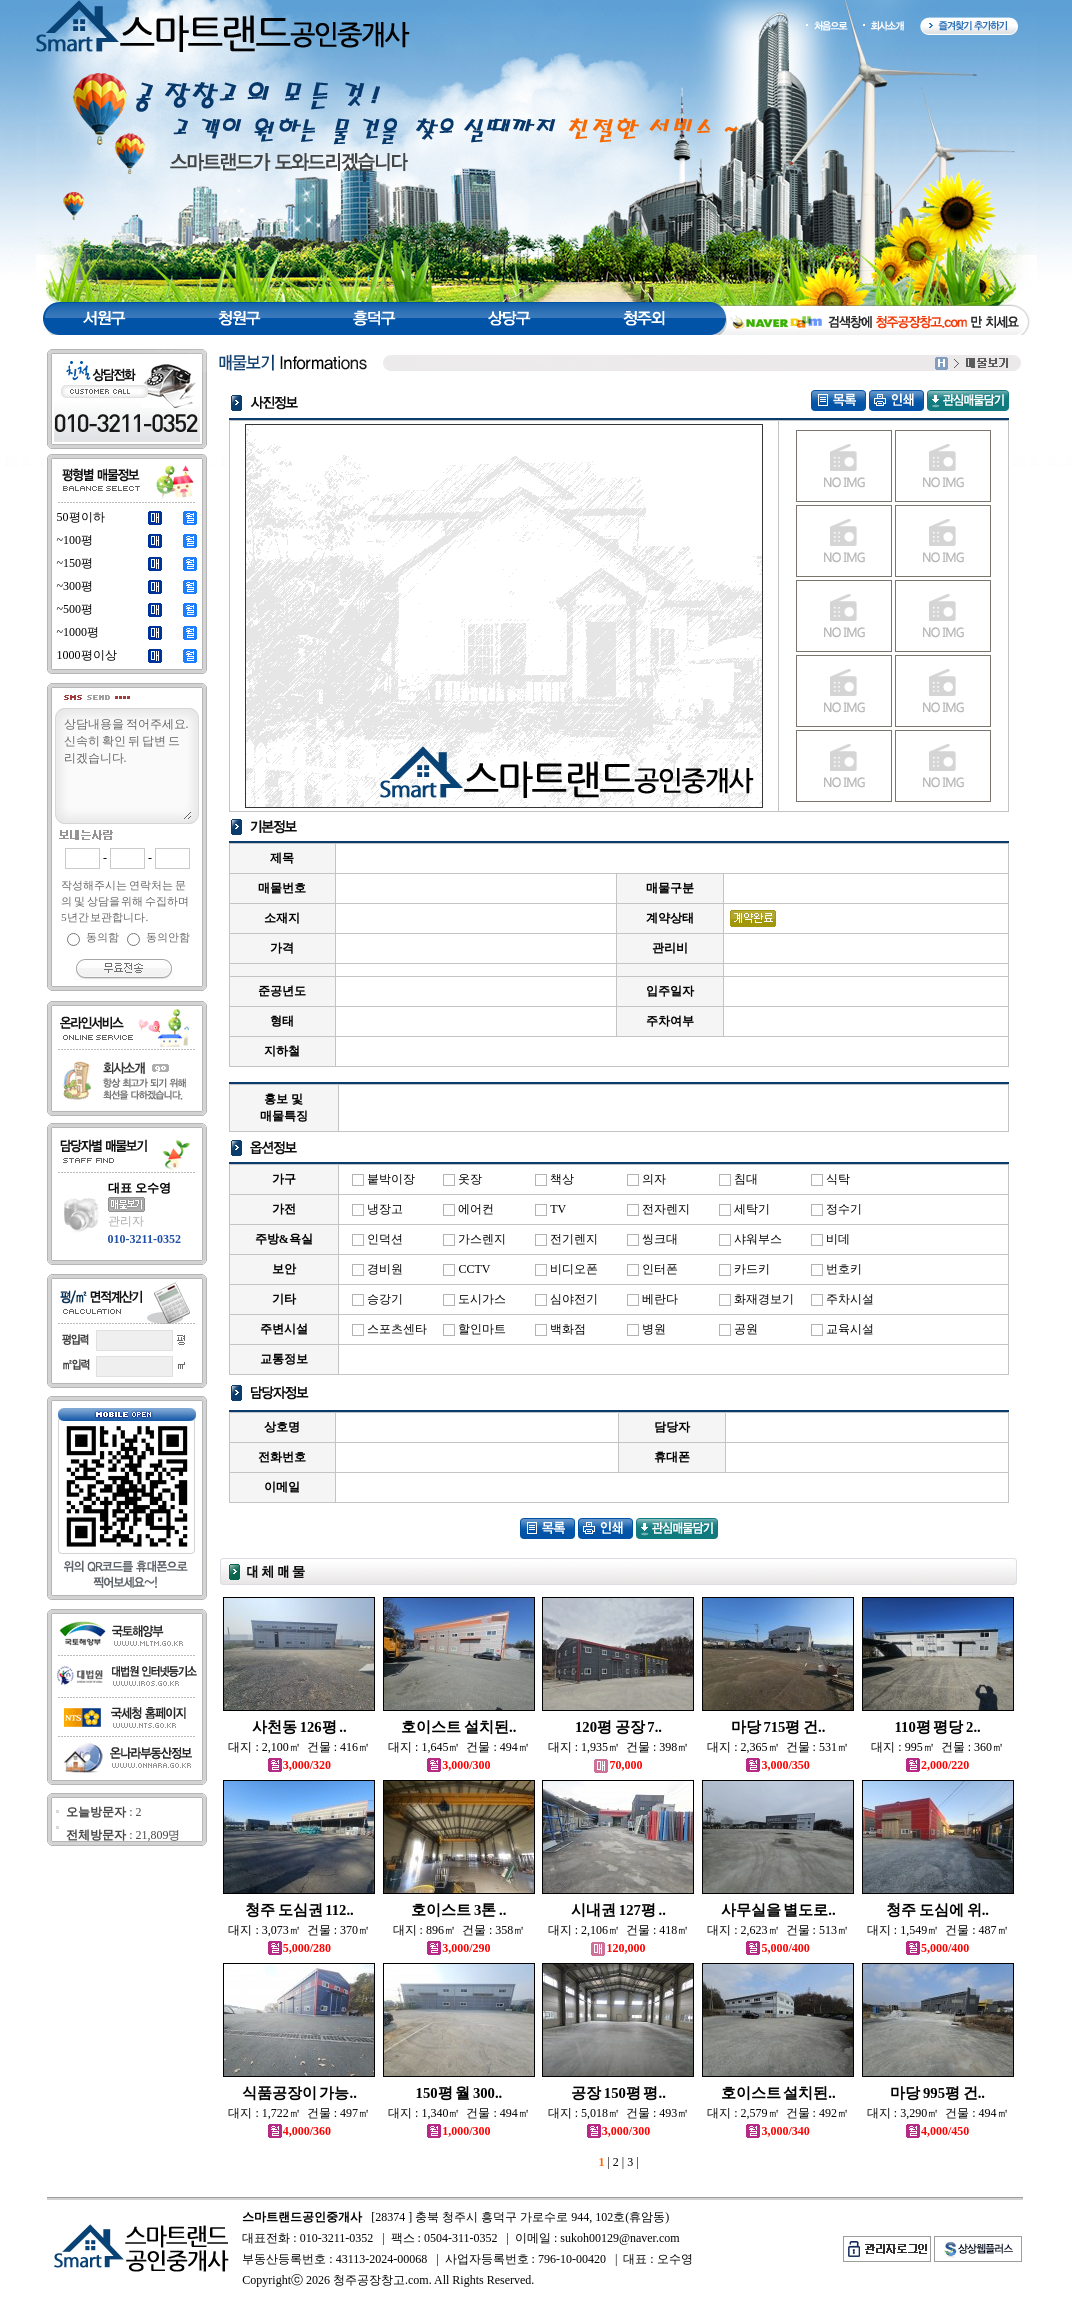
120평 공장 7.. (618, 1727)
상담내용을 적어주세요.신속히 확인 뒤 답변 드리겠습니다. (127, 767)
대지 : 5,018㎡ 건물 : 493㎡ (619, 2113)
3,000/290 (458, 1948)
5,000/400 (777, 1948)
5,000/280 (299, 1948)
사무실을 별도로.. (778, 1910)
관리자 (126, 1221)
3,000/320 (299, 1765)
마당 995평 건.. (937, 2093)
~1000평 (78, 632)
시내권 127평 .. (618, 1910)
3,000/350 (777, 1765)
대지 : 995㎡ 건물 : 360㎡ (937, 1747)
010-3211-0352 (144, 1239)
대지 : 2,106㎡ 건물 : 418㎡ (619, 1930)
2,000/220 (937, 1765)
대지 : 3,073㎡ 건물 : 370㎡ (299, 1930)
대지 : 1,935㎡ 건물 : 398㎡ (619, 1747)
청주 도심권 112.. (299, 1910)
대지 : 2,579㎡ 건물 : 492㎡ (778, 2113)
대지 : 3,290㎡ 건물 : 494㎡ (938, 2113)
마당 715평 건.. (778, 1727)
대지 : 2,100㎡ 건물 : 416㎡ (299, 1747)
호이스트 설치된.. (458, 1727)
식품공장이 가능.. (299, 2093)
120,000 (618, 1948)
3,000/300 (458, 1765)
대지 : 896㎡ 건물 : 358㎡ (459, 1930)
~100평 (75, 540)
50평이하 (81, 517)
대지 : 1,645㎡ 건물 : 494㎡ (459, 1747)
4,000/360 (299, 2131)
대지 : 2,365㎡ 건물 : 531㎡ (778, 1747)
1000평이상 (87, 655)
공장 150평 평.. (618, 2093)
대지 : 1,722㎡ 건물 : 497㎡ (299, 2113)
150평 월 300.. (459, 2093)
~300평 (75, 586)
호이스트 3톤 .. (458, 1910)
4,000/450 (937, 2131)
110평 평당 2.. (938, 1727)
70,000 (618, 1765)
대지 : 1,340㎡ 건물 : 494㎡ (459, 2113)
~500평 (75, 609)
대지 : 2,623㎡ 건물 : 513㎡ (778, 1930)
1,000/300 (458, 2131)
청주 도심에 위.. (937, 1910)
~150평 (75, 563)
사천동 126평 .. (299, 1727)
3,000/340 (777, 2131)
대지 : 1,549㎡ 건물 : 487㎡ (938, 1930)
